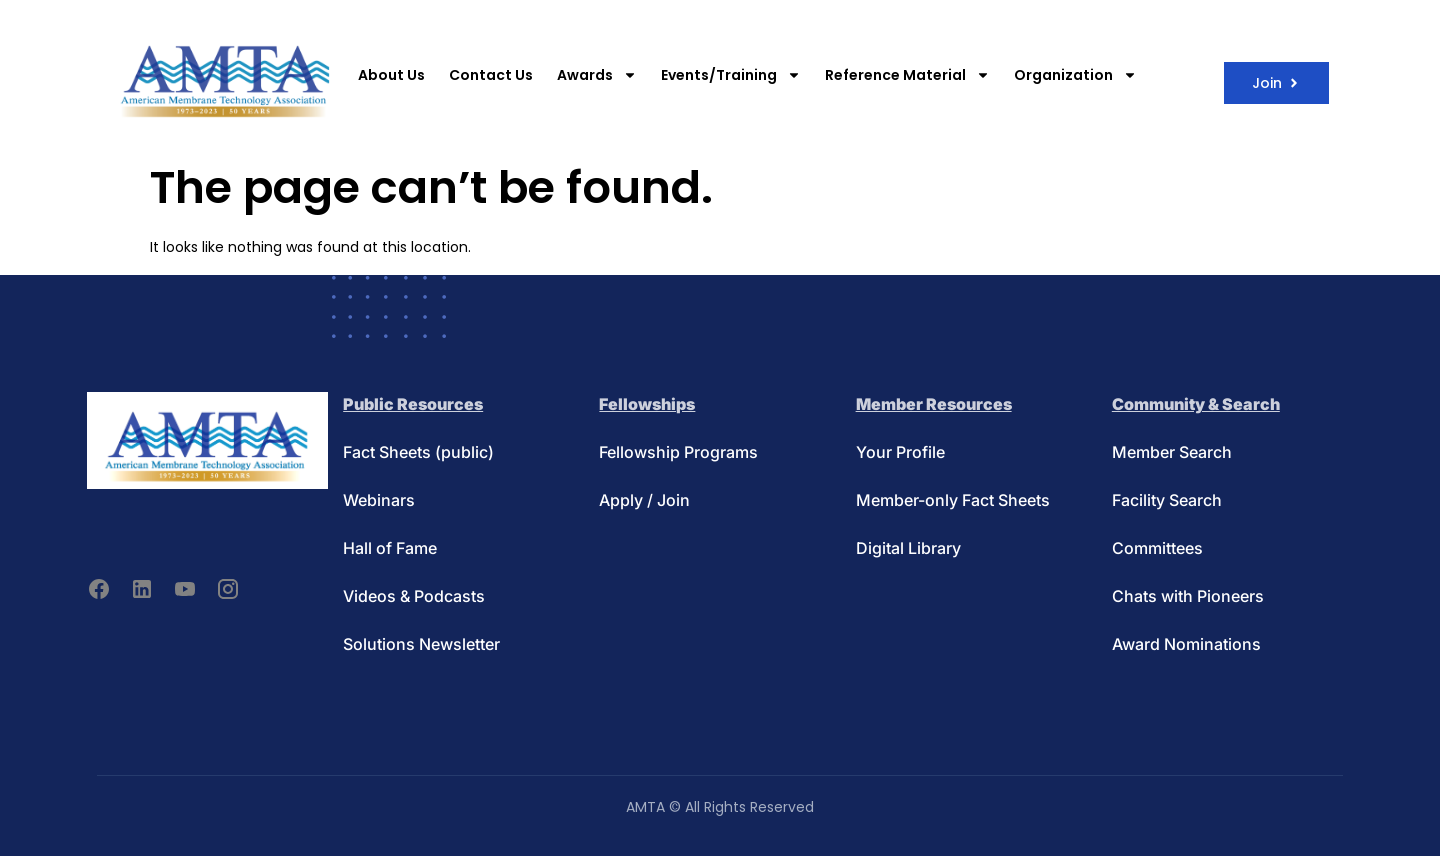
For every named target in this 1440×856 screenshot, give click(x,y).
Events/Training (731, 75)
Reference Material (907, 75)
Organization (1075, 75)
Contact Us (491, 75)
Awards (597, 75)
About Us (391, 75)
